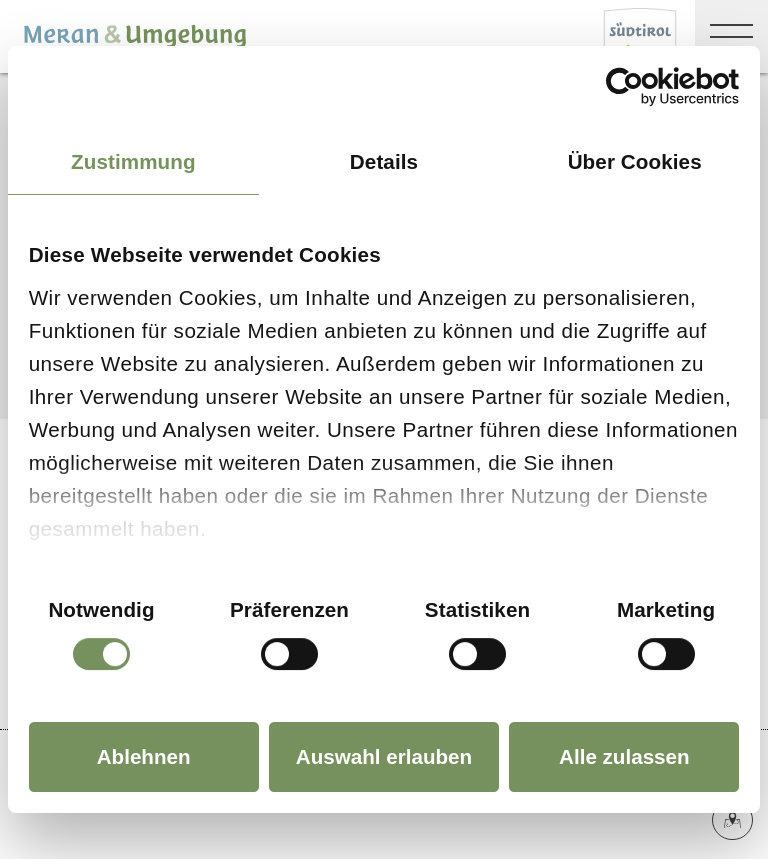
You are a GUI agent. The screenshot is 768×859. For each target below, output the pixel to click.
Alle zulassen (624, 756)
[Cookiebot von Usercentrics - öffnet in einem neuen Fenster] (651, 86)
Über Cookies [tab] (635, 161)
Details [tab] (384, 161)
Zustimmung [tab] (133, 161)
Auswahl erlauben (384, 756)
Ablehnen (144, 756)
